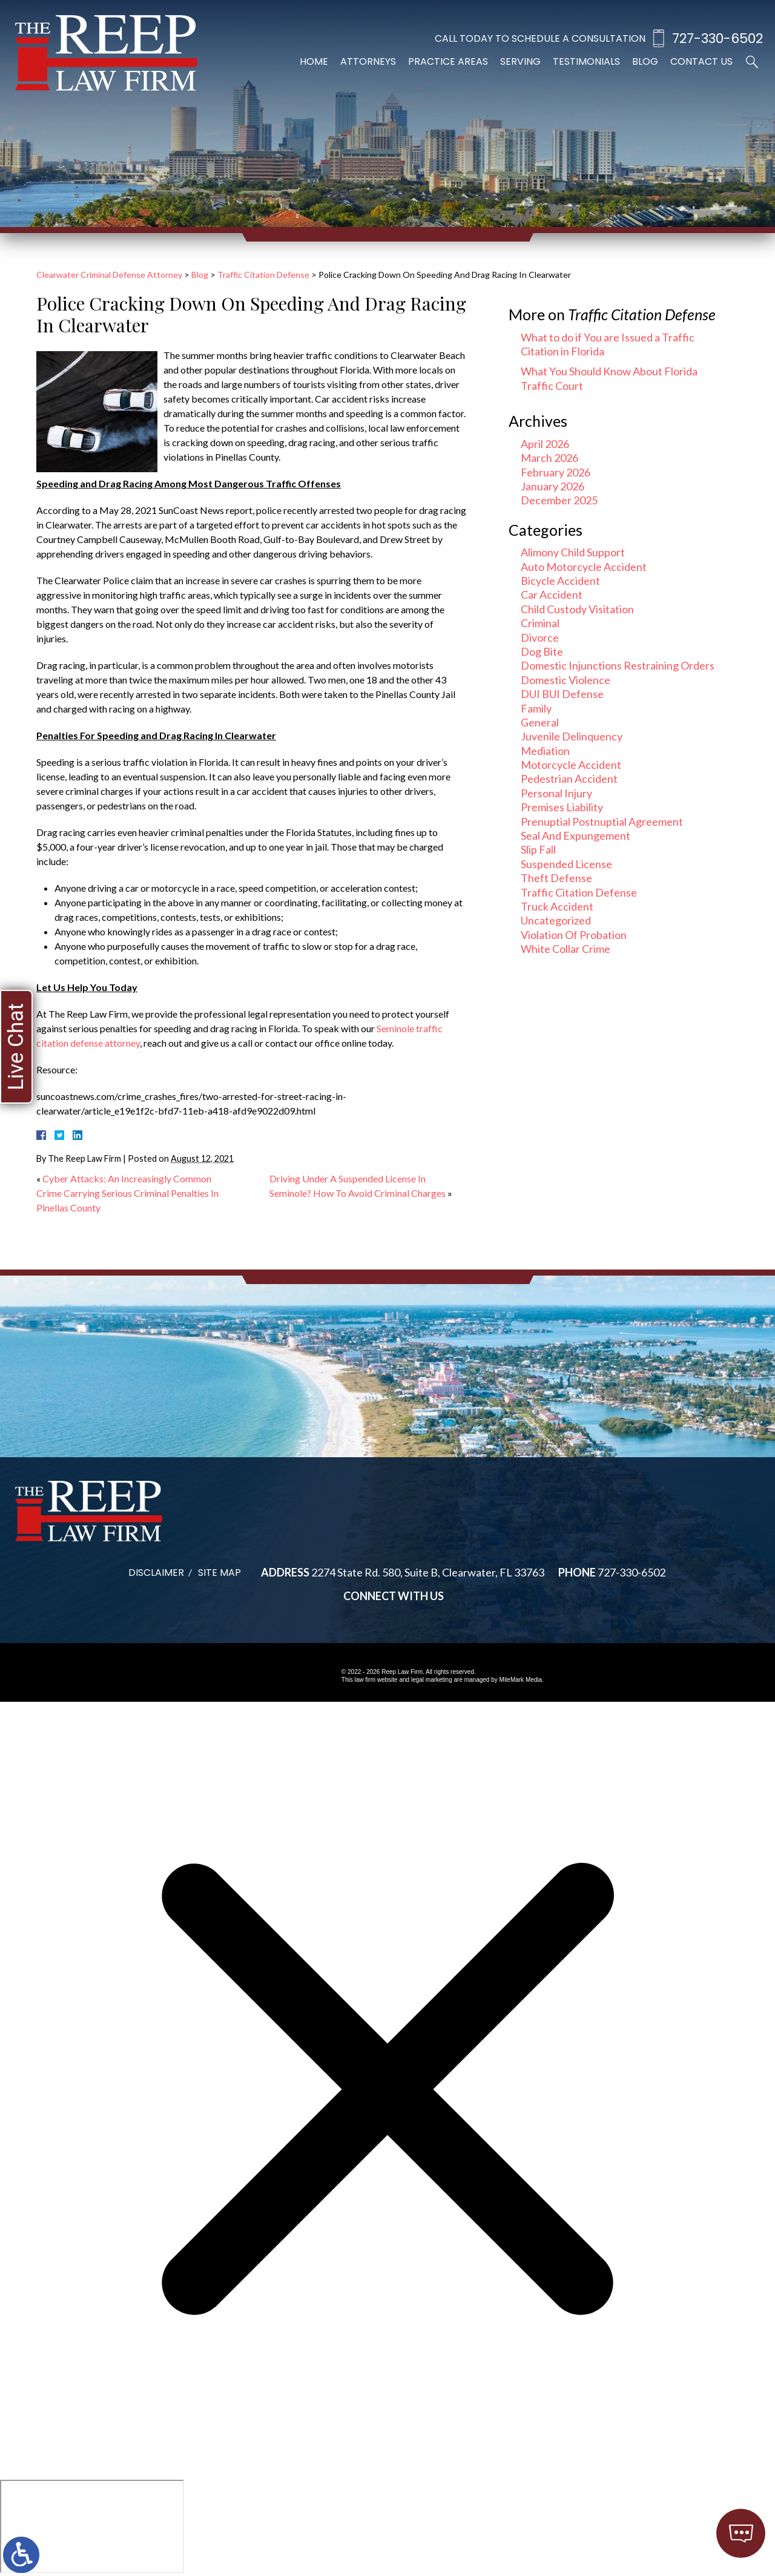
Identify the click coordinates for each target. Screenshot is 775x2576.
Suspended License (566, 864)
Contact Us (701, 61)
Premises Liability (562, 807)
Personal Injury (556, 793)
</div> (92, 2526)
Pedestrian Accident (569, 778)
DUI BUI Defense (562, 693)
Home (314, 61)
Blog (645, 61)
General (540, 722)
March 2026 (549, 457)
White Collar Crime (565, 948)
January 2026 (552, 486)
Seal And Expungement (575, 835)
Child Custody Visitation (577, 609)
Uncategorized (556, 920)
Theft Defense (556, 877)
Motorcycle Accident (571, 764)
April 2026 (545, 443)
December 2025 (559, 500)
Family (536, 708)
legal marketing (431, 1679)
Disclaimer (156, 1573)
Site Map (219, 1573)
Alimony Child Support (573, 552)
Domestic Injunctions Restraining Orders (617, 665)
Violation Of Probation (574, 934)
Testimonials (586, 61)
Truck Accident (557, 906)
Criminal (540, 623)
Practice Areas (448, 61)
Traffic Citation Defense (263, 274)
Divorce (540, 637)
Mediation (545, 750)
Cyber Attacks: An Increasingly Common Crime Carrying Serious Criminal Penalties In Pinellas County (127, 1193)
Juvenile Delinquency (571, 736)
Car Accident (551, 594)
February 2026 (555, 472)
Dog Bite (542, 651)
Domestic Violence (565, 680)
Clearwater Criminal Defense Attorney (109, 274)
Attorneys (368, 61)
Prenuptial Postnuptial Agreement (602, 821)
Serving (520, 61)
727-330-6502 (717, 38)
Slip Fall (538, 849)
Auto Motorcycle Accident (584, 566)
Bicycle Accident (560, 580)
